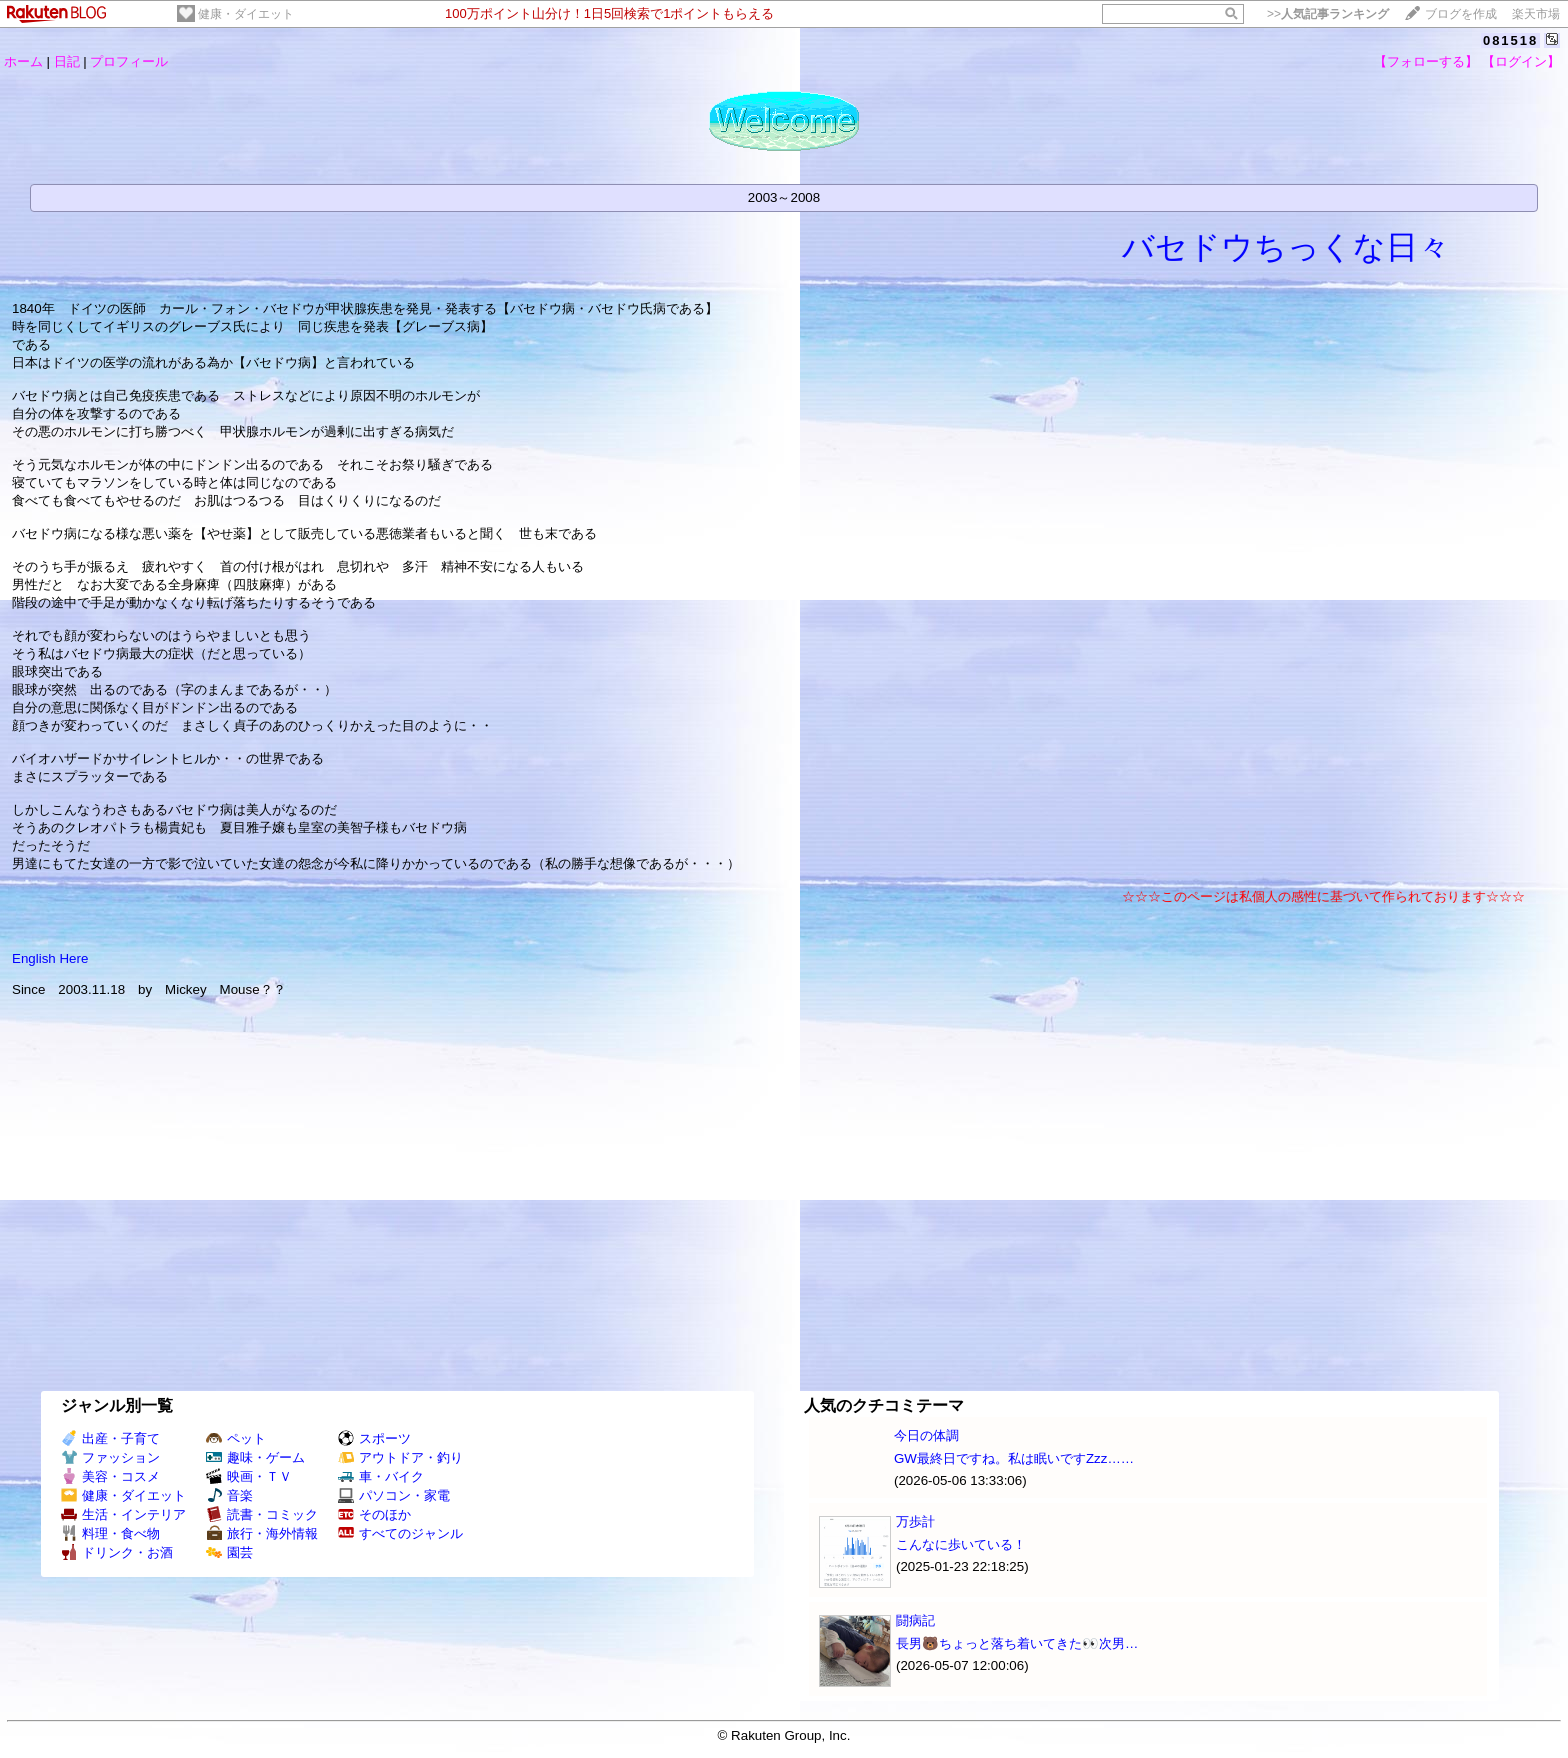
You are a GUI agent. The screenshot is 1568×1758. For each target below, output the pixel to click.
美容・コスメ (110, 1476)
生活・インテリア (123, 1514)
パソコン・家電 (394, 1495)
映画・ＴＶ (249, 1476)
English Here (50, 958)
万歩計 (915, 1521)
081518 (1510, 40)
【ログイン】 (1521, 61)
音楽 (229, 1495)
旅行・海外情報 (262, 1533)
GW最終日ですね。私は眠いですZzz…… (1014, 1458)
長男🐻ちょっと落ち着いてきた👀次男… (1017, 1643)
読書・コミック (262, 1514)
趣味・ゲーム (255, 1457)
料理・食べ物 (110, 1533)
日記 (67, 61)
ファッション (110, 1457)
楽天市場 (1536, 14)
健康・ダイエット (246, 14)
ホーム (23, 61)
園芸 (229, 1552)
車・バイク (381, 1476)
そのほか (374, 1514)
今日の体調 (926, 1435)
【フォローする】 (1426, 61)
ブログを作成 (1461, 14)
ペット (236, 1438)
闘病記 (915, 1620)
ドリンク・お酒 (117, 1552)
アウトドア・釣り (400, 1457)
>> (1328, 14)
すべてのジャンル (400, 1533)
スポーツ (374, 1438)
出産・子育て (110, 1438)
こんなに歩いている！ (961, 1544)
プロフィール (129, 61)
